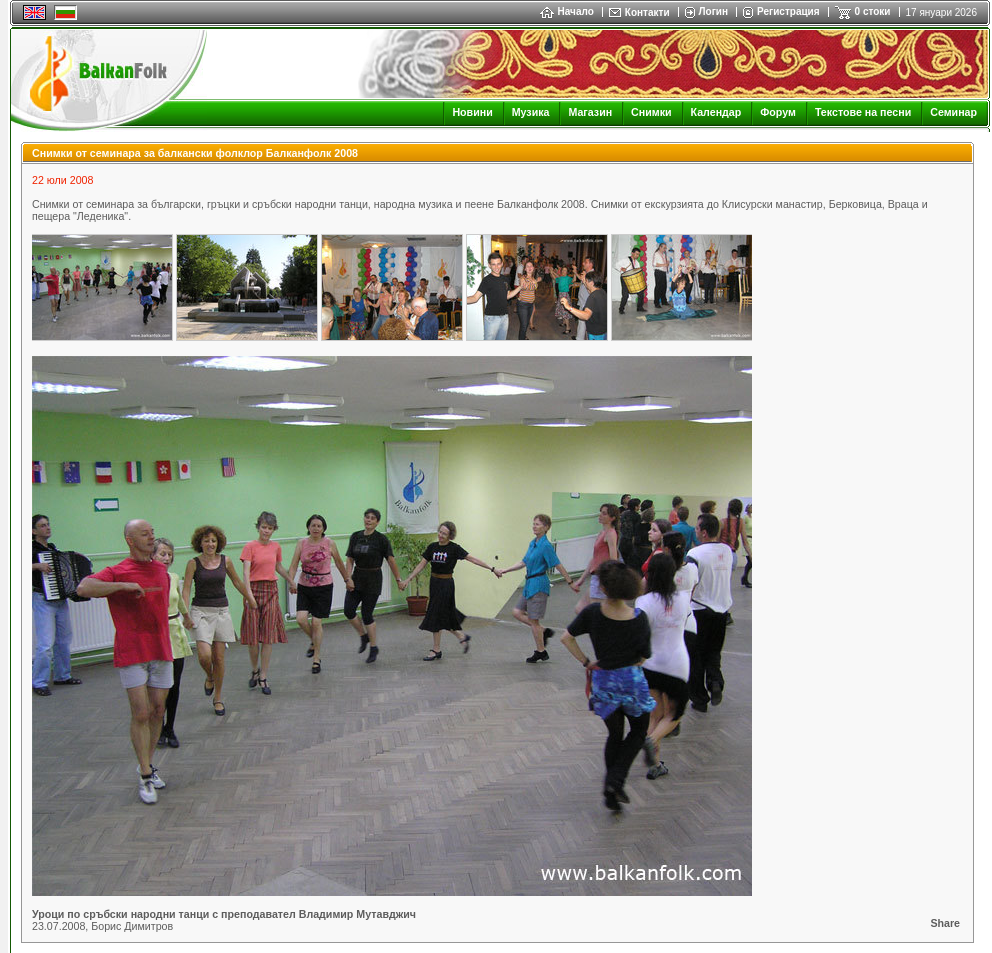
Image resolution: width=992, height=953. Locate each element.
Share (945, 923)
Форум (778, 112)
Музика (531, 112)
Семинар (953, 112)
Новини (472, 112)
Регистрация (788, 11)
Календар (716, 112)
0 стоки (873, 11)
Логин (713, 11)
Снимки (651, 112)
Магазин (590, 112)
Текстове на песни (863, 112)
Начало (567, 11)
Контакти (647, 12)
